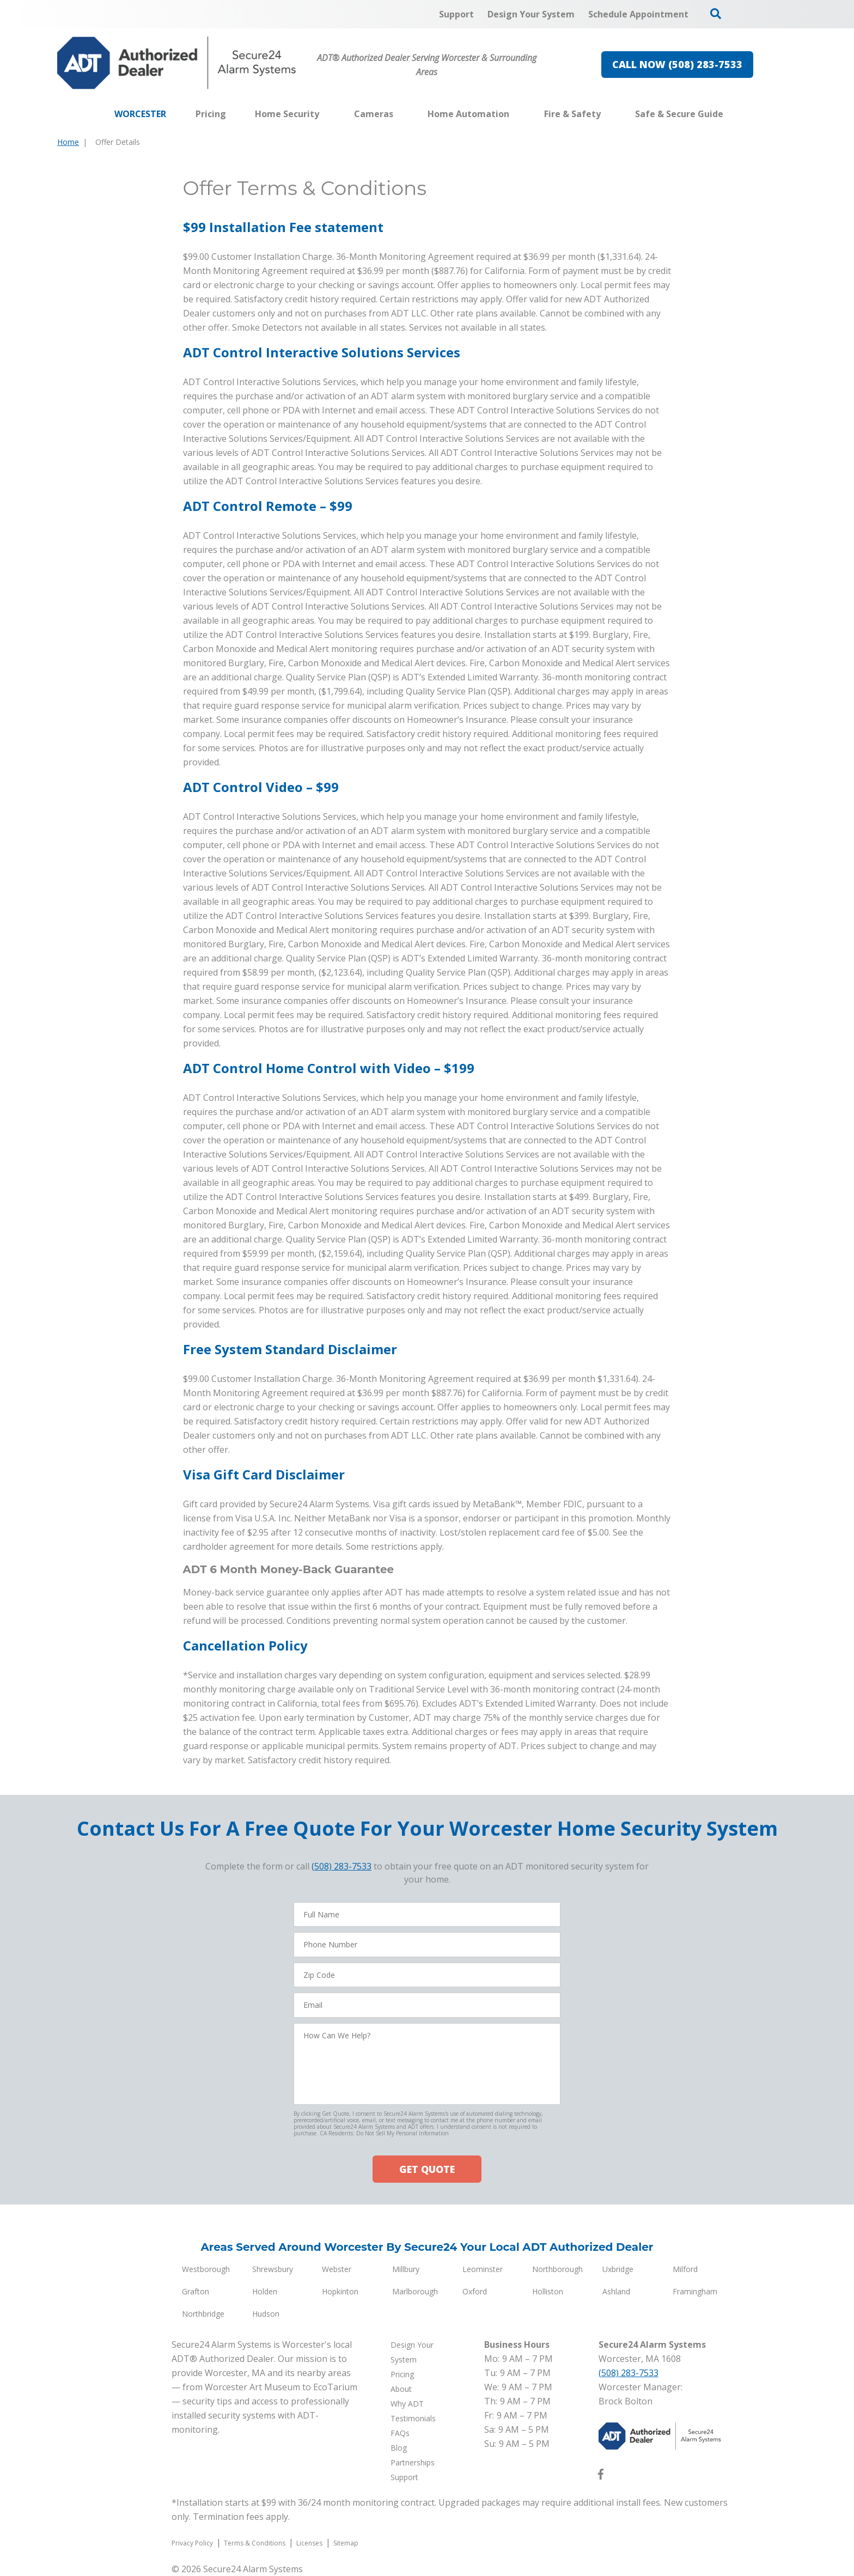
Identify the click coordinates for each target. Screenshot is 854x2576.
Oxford (474, 2291)
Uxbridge (617, 2269)
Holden (264, 2291)
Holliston (547, 2291)
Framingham (695, 2291)
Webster (336, 2269)
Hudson (265, 2314)
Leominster (482, 2269)
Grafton (195, 2291)
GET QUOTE (427, 2169)
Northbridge (203, 2314)
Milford (685, 2269)
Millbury (405, 2269)
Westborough (206, 2269)
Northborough (557, 2269)
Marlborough (415, 2291)
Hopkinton (340, 2291)
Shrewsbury (272, 2269)
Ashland (616, 2291)
